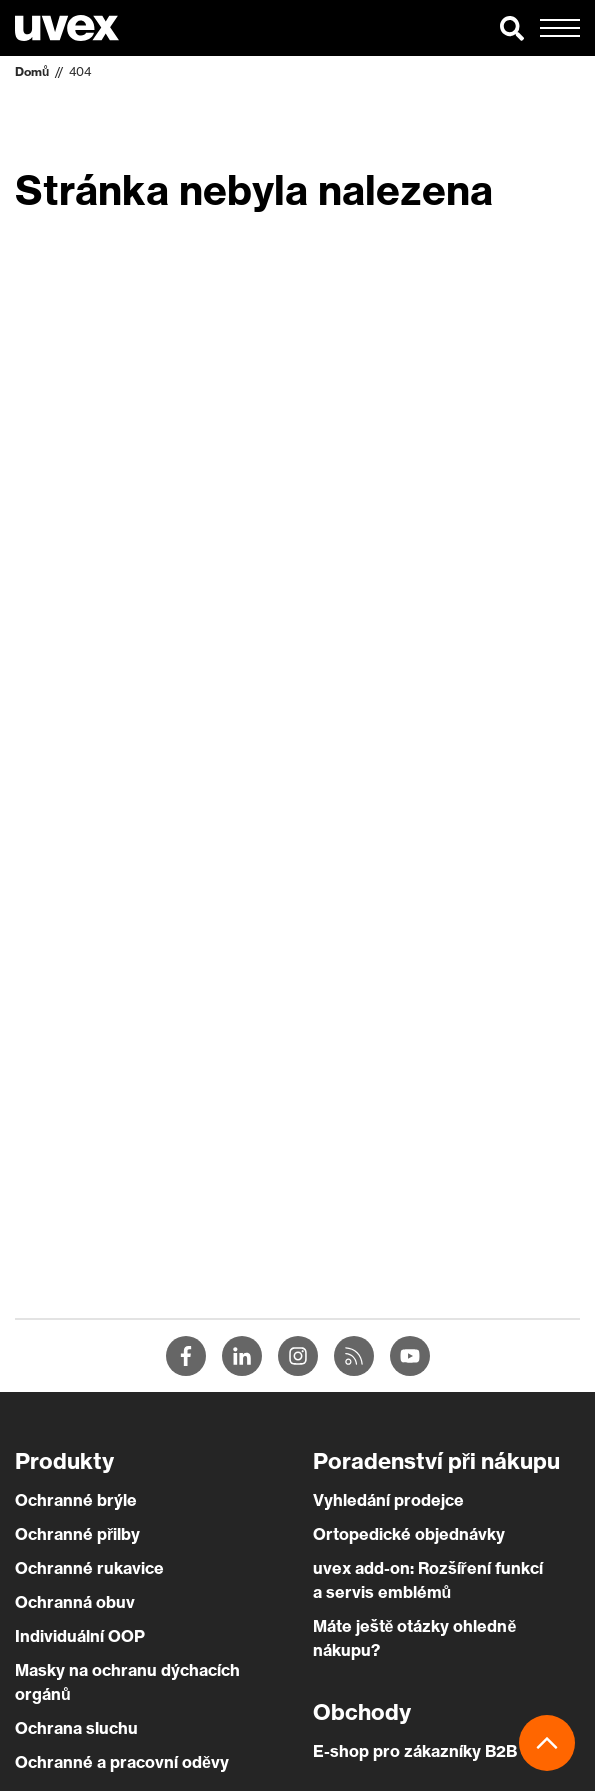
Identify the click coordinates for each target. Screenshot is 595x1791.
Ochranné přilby (77, 1534)
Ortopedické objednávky (409, 1534)
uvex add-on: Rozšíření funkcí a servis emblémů (428, 1580)
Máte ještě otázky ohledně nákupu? (415, 1638)
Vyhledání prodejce (388, 1500)
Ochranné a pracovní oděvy (122, 1762)
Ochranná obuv (75, 1602)
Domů (32, 71)
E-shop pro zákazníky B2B (415, 1751)
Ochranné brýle (76, 1500)
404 (80, 71)
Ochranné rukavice (89, 1568)
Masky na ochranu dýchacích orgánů (127, 1682)
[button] (512, 28)
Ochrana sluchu (76, 1728)
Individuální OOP (80, 1636)
